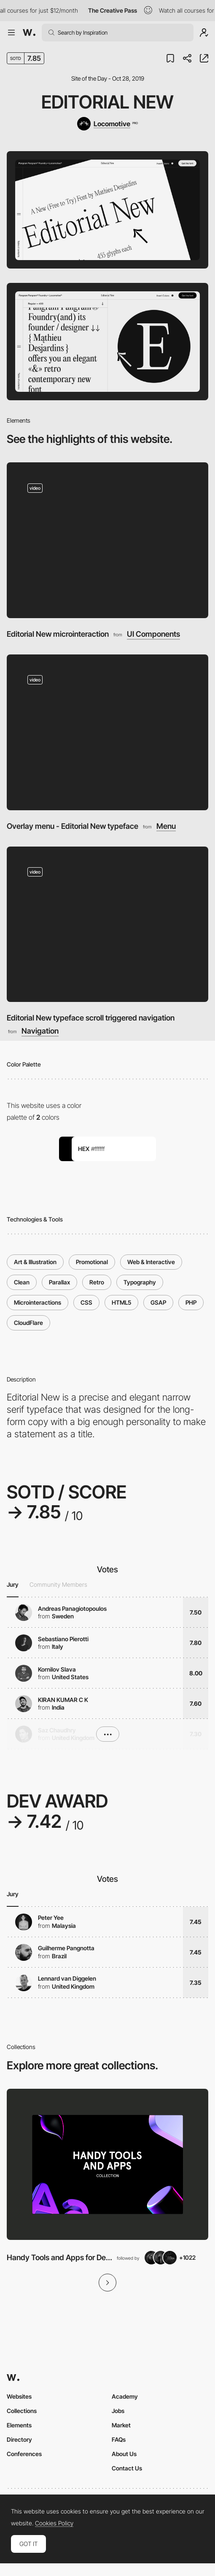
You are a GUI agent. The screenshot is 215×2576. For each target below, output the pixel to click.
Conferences (24, 2453)
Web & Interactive (151, 1261)
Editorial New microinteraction (58, 634)
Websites (19, 2396)
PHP (190, 1302)
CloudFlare (28, 1322)
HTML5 (121, 1302)
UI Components (153, 634)
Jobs (118, 2410)
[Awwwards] (29, 32)
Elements (19, 2425)
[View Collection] (107, 2164)
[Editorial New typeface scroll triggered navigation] (107, 924)
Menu (166, 826)
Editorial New (107, 102)
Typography (140, 1282)
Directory (19, 2439)
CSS (86, 1302)
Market (121, 2425)
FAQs (119, 2439)
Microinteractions (37, 1302)
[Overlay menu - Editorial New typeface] (107, 732)
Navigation (40, 1031)
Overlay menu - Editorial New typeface (72, 826)
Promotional (92, 1261)
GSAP (158, 1302)
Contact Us (127, 2468)
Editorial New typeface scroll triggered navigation (91, 1017)
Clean (22, 1282)
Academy (125, 2396)
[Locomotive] (107, 123)
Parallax (59, 1282)
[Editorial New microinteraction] (107, 540)
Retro (96, 1282)
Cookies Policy (54, 2523)
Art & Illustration (35, 1261)
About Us (124, 2453)
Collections (22, 2410)
